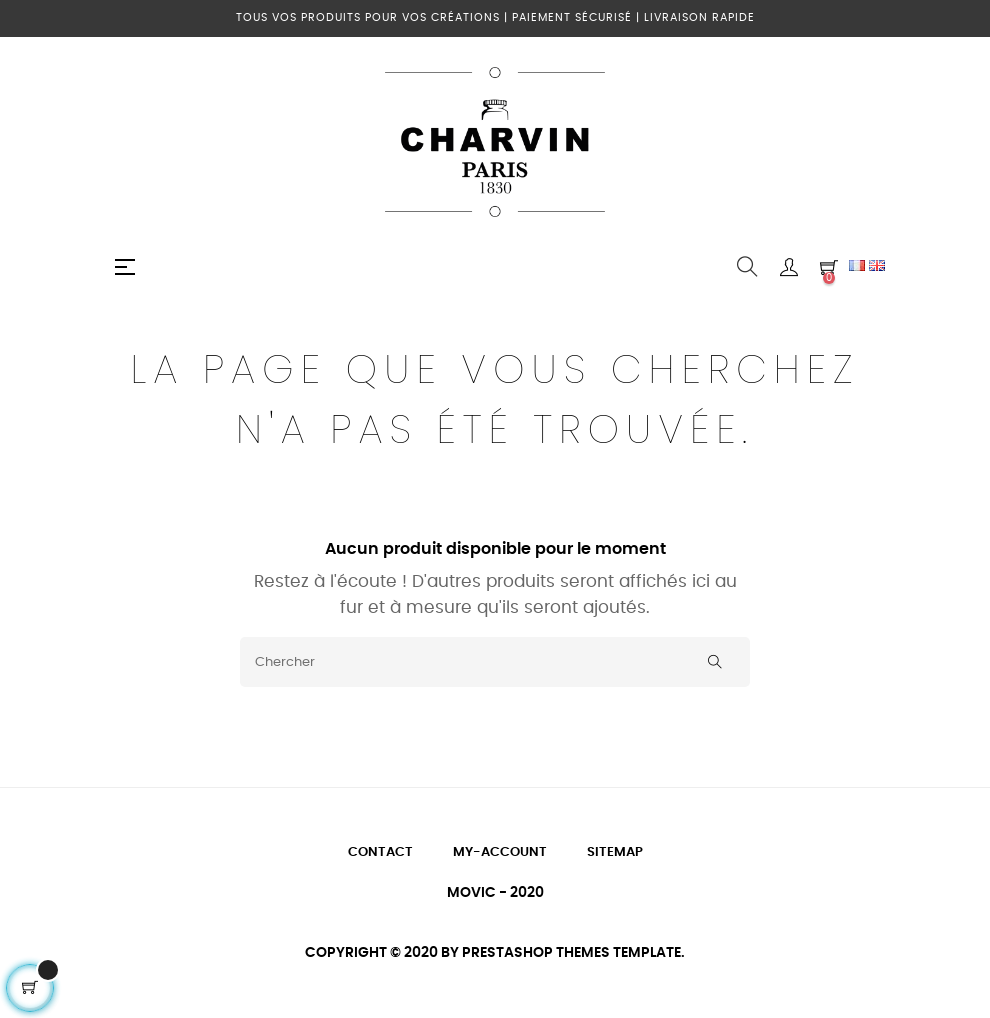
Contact (380, 852)
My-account (500, 852)
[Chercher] (495, 662)
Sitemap (615, 852)
